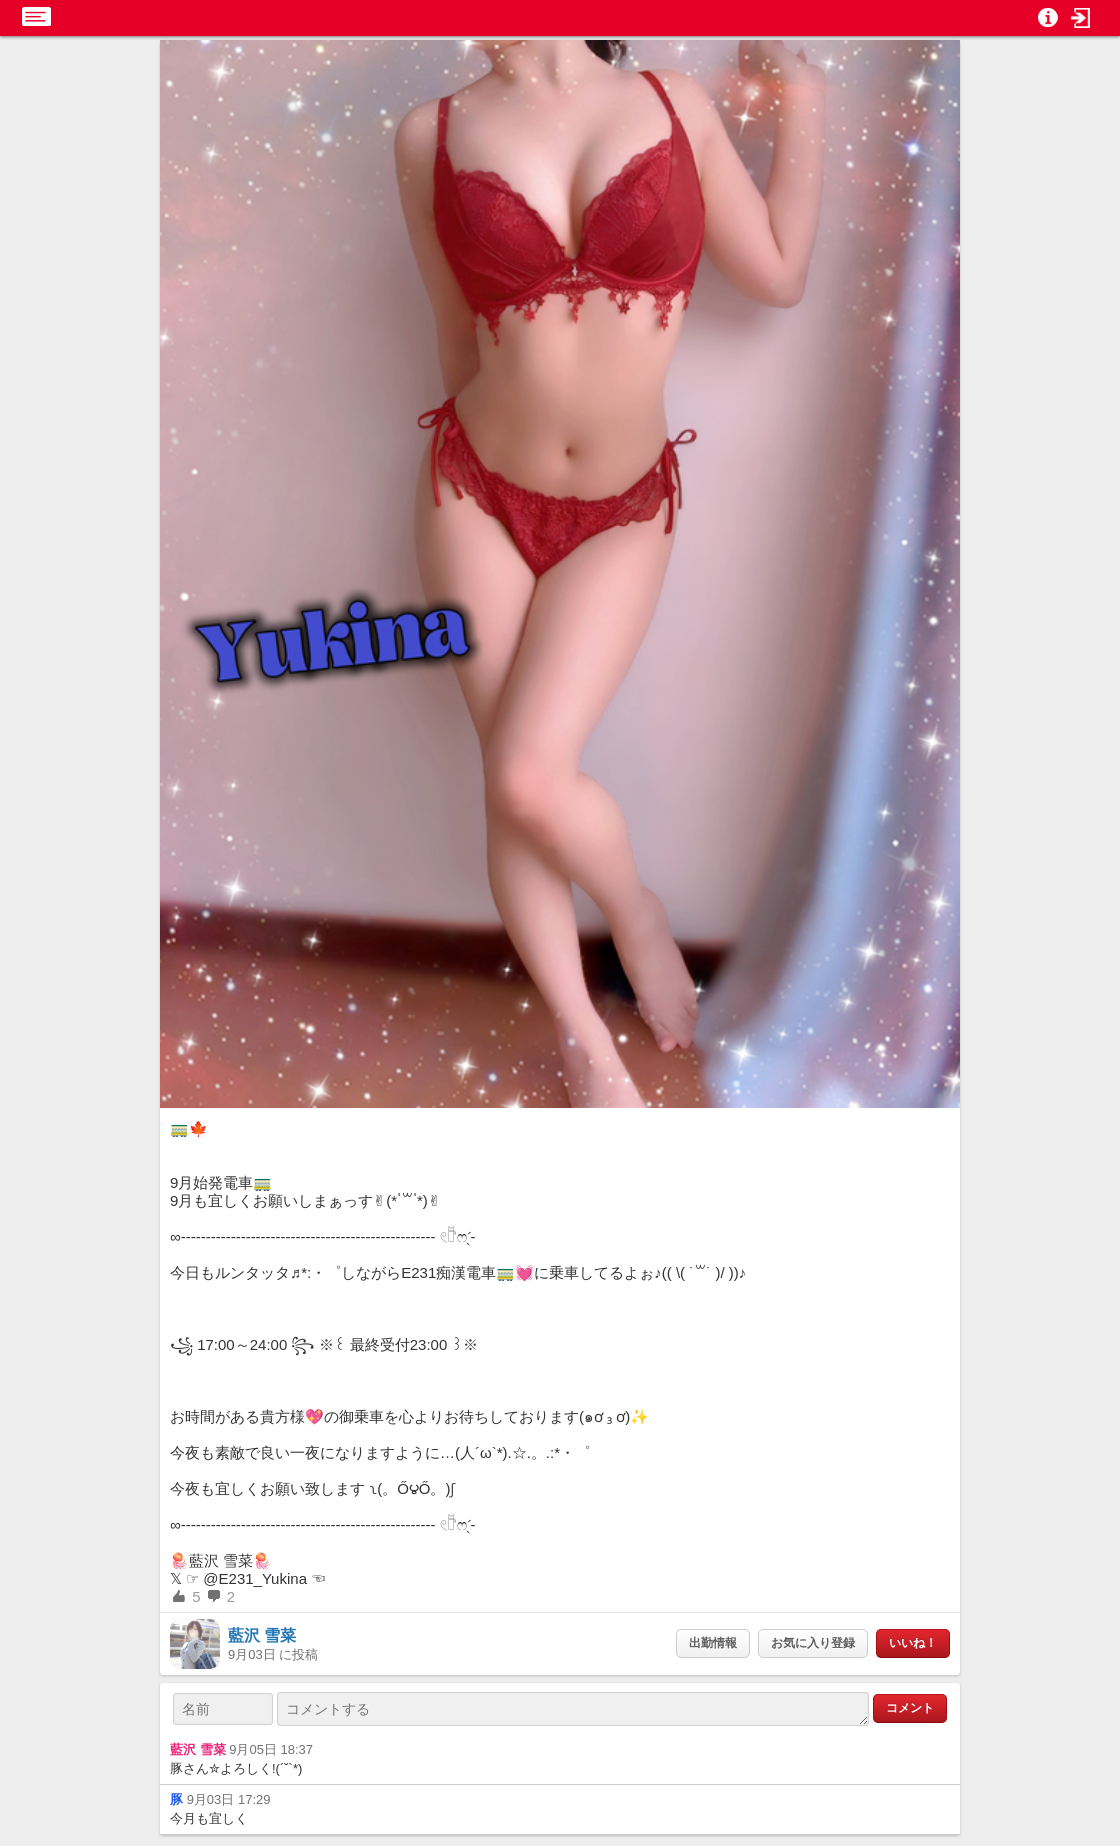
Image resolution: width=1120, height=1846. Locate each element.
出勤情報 (713, 1643)
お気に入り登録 (813, 1643)
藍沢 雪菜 (262, 1635)
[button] (1081, 18)
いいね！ (913, 1643)
